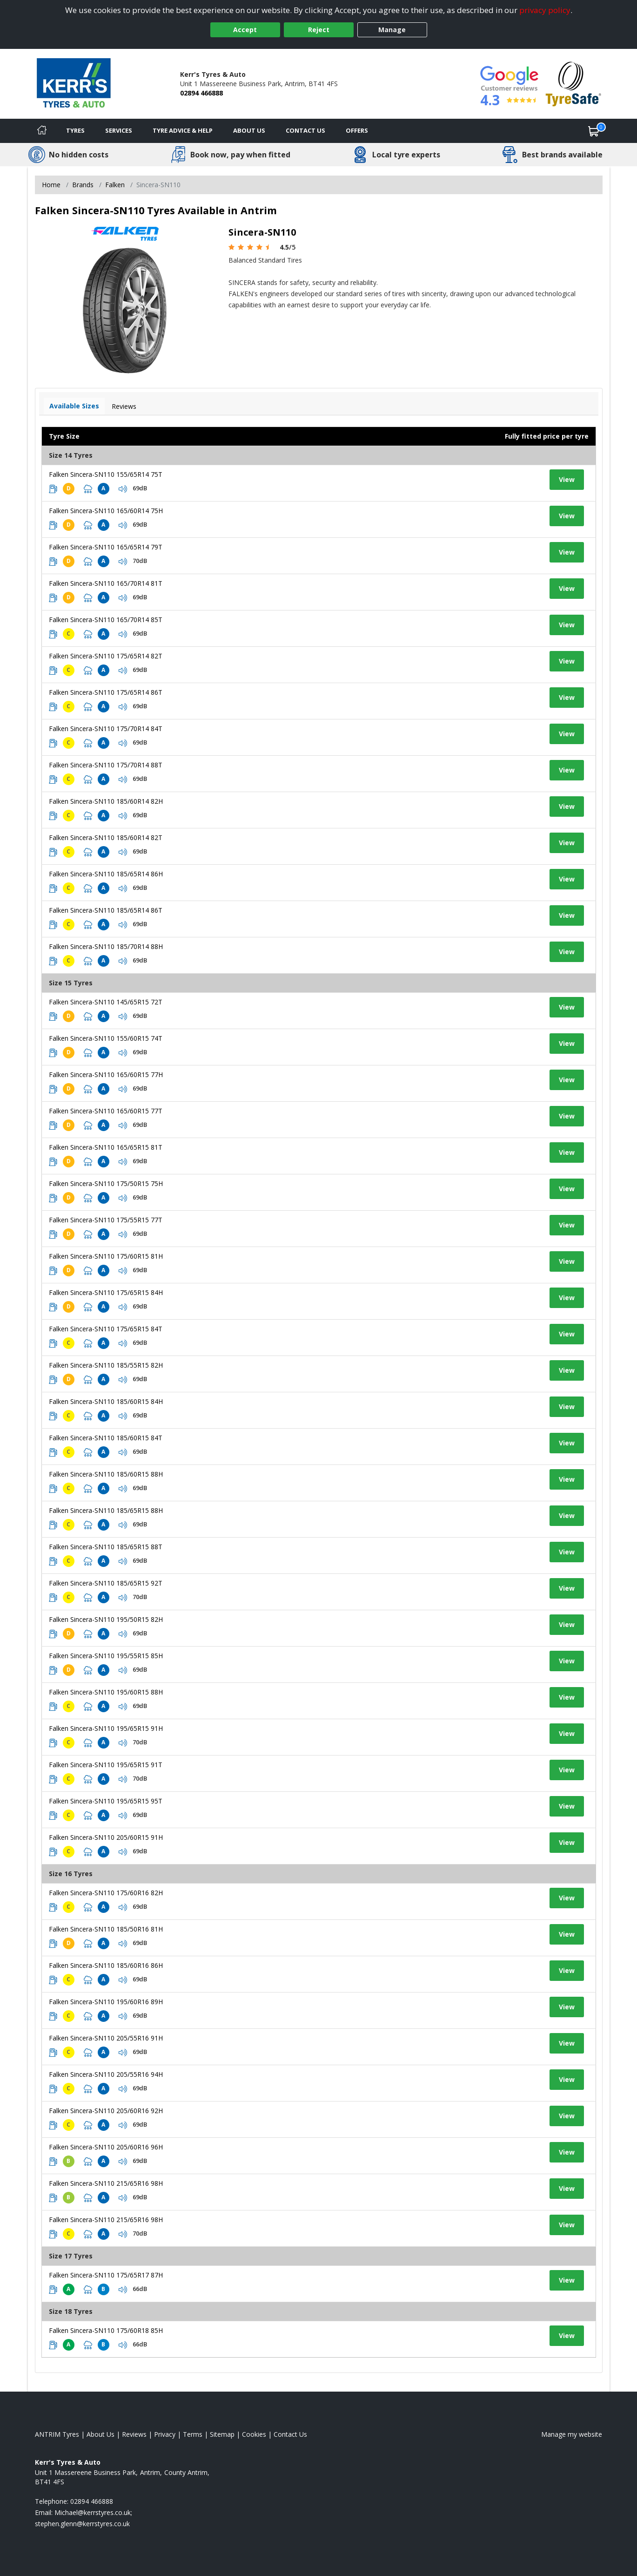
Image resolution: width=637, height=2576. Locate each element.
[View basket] (594, 131)
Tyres (75, 130)
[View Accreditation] (573, 83)
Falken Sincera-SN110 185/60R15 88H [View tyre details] (106, 1474)
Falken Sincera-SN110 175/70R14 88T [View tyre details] (105, 764)
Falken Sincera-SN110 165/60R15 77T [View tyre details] (105, 1110)
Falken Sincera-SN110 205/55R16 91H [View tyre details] (106, 2038)
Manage (392, 29)
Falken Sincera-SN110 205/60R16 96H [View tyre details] (106, 2146)
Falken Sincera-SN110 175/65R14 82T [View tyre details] (105, 655)
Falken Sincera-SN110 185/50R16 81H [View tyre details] (106, 1929)
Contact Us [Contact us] (305, 130)
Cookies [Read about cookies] (254, 2434)
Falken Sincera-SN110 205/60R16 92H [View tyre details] (106, 2110)
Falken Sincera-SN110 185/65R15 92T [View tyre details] (105, 1583)
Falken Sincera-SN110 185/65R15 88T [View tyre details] (105, 1546)
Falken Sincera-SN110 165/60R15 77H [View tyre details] (106, 1074)
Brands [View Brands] (83, 184)
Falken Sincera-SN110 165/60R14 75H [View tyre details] (106, 510)
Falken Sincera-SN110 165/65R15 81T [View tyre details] (105, 1147)
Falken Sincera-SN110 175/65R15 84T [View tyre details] (105, 1328)
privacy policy (544, 10)
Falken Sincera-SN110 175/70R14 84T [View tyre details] (105, 728)
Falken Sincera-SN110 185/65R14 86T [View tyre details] (105, 910)
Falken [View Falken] (115, 184)
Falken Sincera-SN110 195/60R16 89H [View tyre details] (106, 2001)
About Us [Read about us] (100, 2434)
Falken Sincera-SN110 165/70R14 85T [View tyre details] (105, 619)
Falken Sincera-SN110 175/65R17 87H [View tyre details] (106, 2275)
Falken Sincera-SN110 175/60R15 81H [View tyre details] (106, 1256)
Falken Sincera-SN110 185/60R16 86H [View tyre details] (106, 1965)
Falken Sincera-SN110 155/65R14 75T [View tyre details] (105, 474)
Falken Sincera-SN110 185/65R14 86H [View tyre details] (106, 873)
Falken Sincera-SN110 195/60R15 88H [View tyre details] (106, 1692)
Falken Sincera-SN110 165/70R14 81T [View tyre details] (105, 583)
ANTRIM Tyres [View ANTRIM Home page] (57, 2434)
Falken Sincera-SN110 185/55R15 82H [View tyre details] (106, 1365)
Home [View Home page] (51, 184)
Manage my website (571, 2434)
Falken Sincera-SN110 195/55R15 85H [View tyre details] (106, 1655)
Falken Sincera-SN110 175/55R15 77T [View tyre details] (105, 1219)
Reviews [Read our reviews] (134, 2434)
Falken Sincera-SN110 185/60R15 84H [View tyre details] (106, 1401)
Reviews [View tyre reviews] (124, 406)
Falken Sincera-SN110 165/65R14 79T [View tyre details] (105, 546)
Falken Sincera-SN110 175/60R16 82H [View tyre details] (106, 1892)
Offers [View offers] (357, 130)
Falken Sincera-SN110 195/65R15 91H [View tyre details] (106, 1728)
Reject (318, 29)
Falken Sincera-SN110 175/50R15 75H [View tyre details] (106, 1183)
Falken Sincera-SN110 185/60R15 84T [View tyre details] (105, 1437)
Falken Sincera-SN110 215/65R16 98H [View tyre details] (106, 2183)
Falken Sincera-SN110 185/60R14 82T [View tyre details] (105, 837)
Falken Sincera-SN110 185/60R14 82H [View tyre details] (106, 801)
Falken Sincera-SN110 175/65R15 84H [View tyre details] (106, 1292)
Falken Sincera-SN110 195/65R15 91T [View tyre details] (105, 1764)
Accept (245, 29)
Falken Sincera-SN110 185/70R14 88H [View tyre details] (106, 946)
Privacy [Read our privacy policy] (164, 2434)
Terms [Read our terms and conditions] (192, 2434)
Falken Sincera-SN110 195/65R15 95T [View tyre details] (105, 1800)
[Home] (42, 131)
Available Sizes (74, 405)
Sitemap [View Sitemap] (222, 2434)
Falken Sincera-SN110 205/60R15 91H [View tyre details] (106, 1837)
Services (118, 130)
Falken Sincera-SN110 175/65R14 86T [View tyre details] (105, 692)
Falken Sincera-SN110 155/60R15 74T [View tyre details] (105, 1038)
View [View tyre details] (567, 479)
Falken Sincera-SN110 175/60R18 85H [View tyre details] (106, 2330)
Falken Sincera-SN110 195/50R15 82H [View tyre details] (106, 1619)
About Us (249, 130)
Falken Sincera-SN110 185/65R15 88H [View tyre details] (106, 1510)
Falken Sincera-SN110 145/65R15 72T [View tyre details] (105, 1001)
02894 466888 (201, 92)
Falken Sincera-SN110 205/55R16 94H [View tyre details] (106, 2074)
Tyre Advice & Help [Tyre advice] (183, 130)
